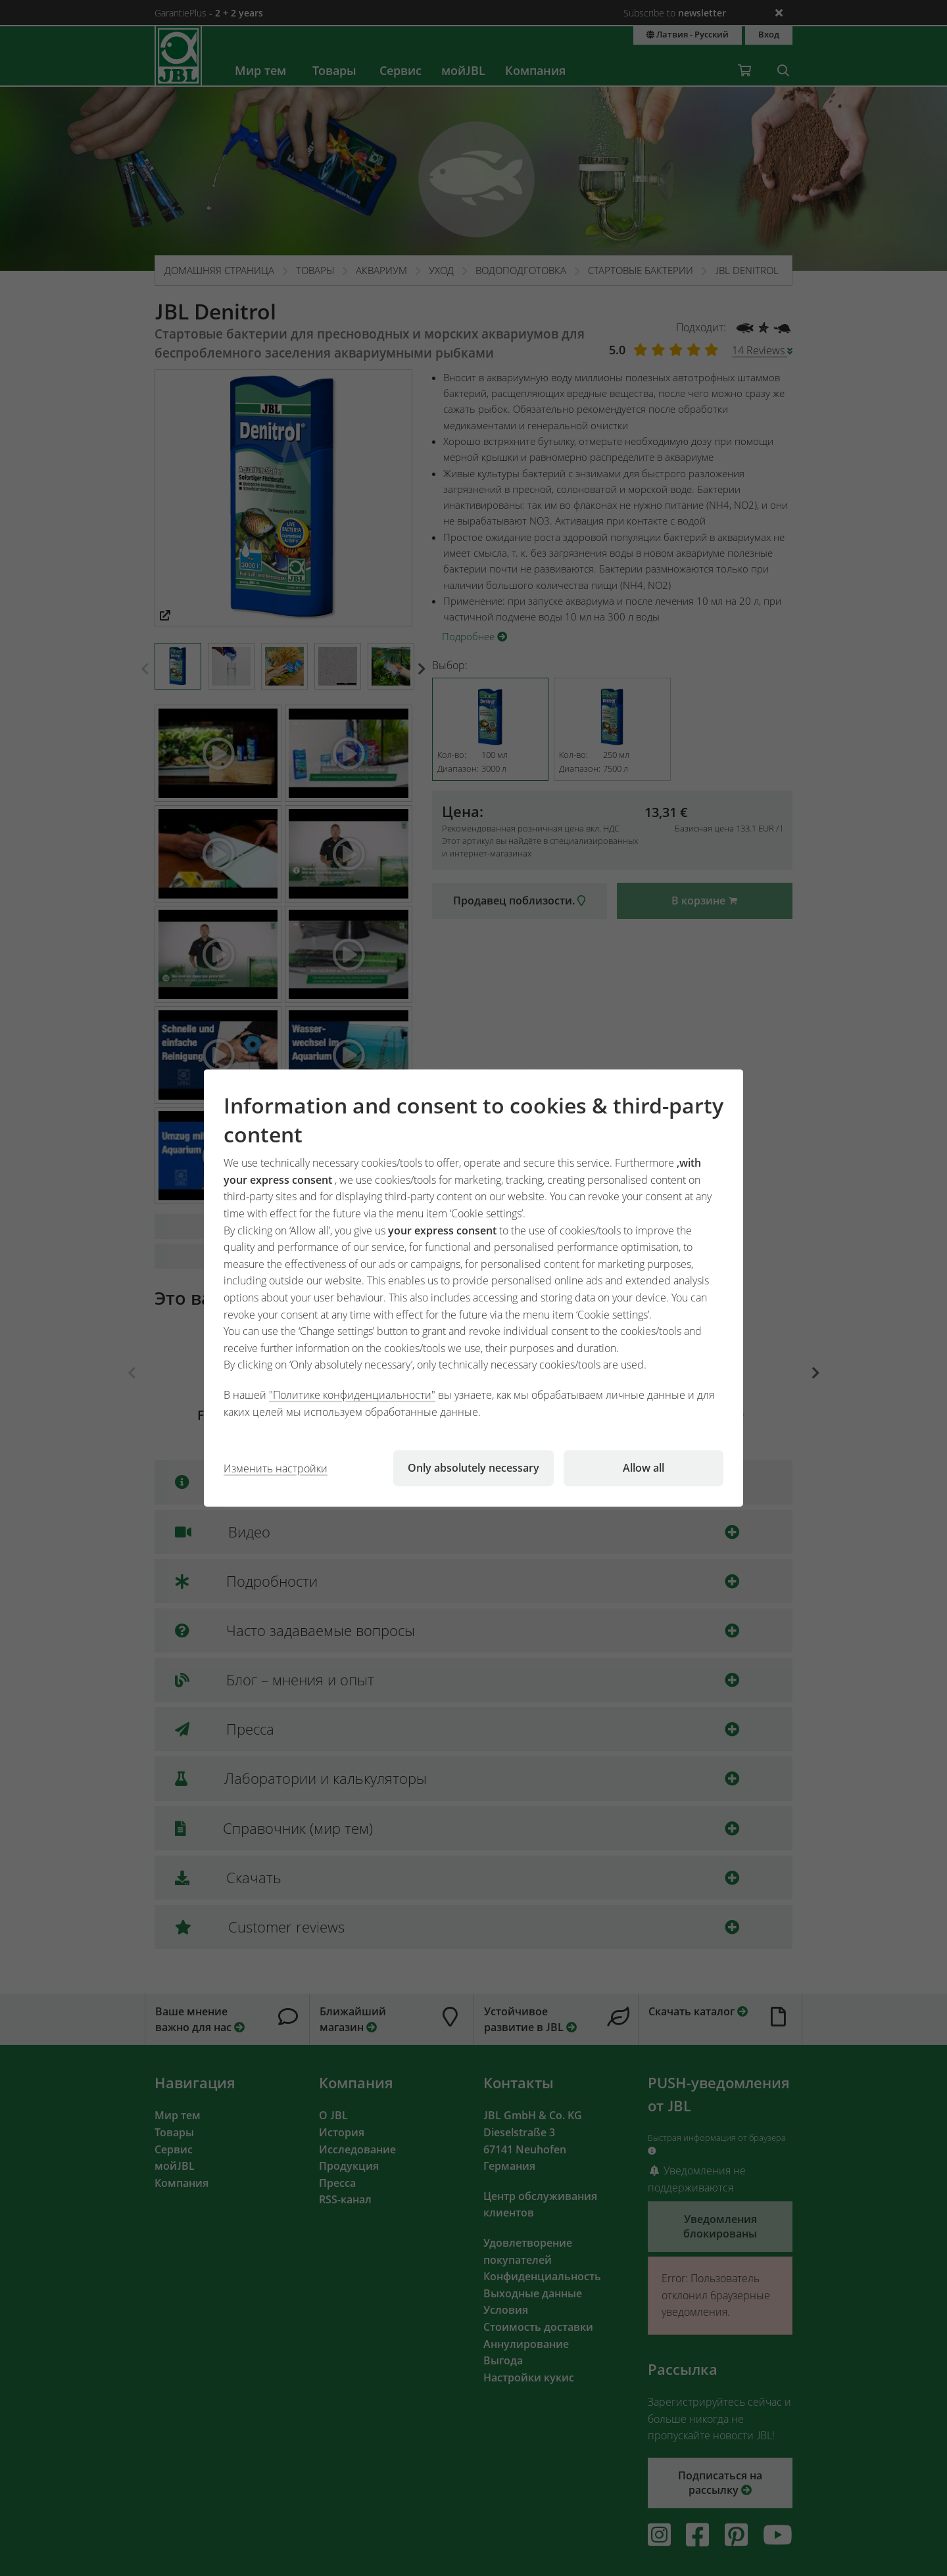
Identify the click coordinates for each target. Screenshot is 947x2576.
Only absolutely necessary (473, 1468)
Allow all (643, 1468)
